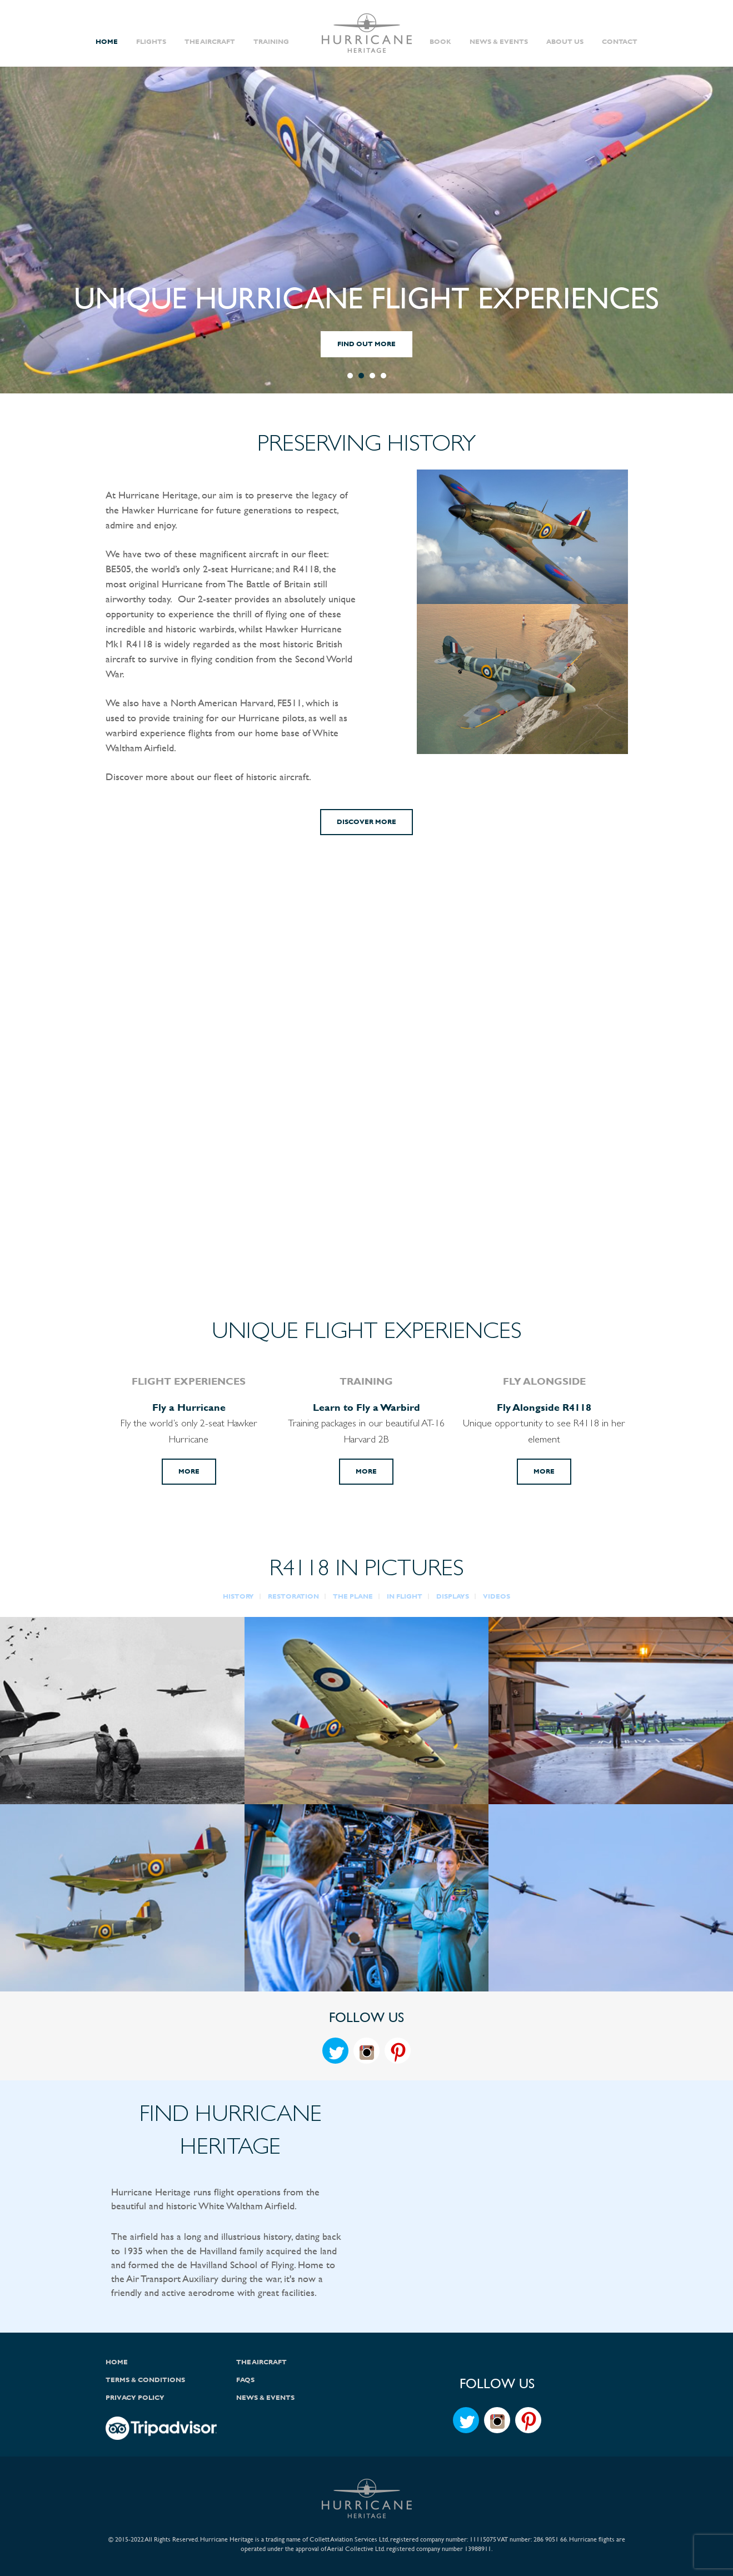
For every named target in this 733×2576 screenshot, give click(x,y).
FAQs (245, 2380)
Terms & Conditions (145, 2380)
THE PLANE (353, 1596)
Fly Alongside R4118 (544, 1407)
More (189, 1471)
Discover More (366, 822)
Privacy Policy (135, 2398)
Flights (151, 42)
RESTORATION (293, 1596)
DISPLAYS (452, 1596)
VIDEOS (496, 1596)
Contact (619, 42)
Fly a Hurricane (189, 1407)
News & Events (499, 42)
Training (271, 42)
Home (107, 42)
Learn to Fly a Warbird (366, 1407)
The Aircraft (210, 42)
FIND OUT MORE (366, 344)
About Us (565, 42)
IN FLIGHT (404, 1596)
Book (440, 42)
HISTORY (238, 1596)
